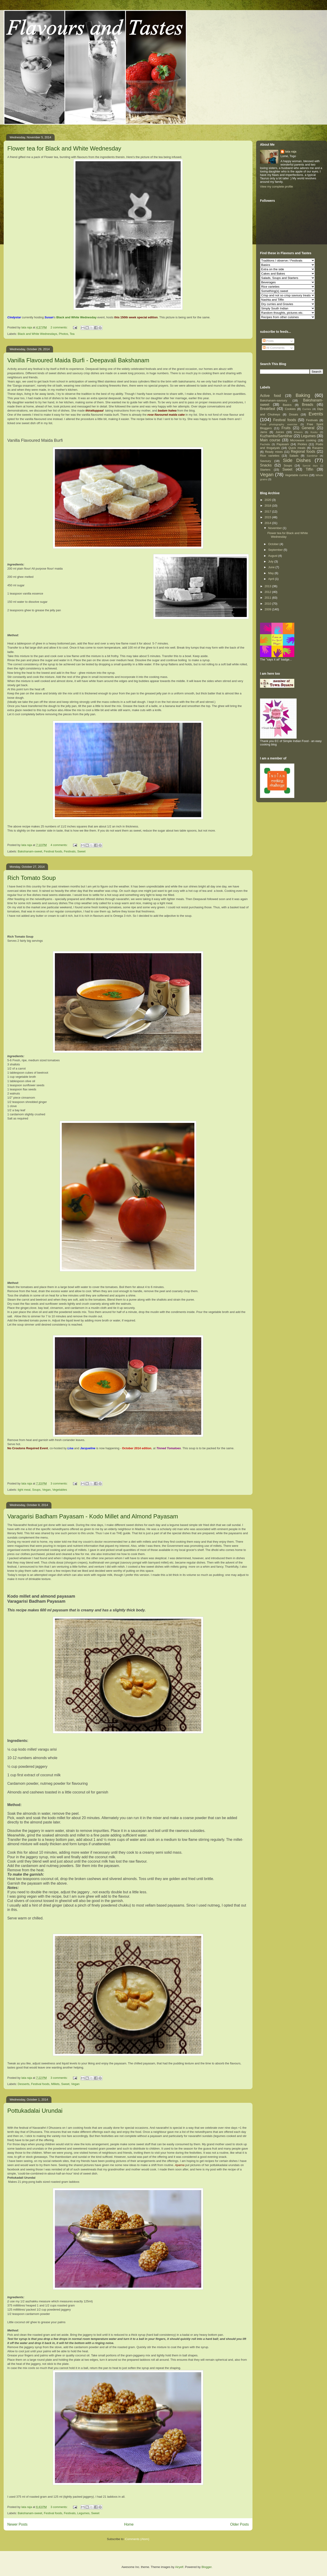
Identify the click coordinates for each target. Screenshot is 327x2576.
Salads (293, 455)
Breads (307, 405)
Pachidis (265, 444)
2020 (268, 500)
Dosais (293, 414)
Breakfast (267, 409)
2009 (268, 609)
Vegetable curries (296, 475)
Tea (72, 334)
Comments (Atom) (137, 2539)
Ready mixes (274, 451)
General (308, 428)
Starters (265, 469)
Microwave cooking (303, 440)
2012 (268, 592)
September (276, 549)
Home (129, 2524)
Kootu (314, 432)
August (273, 555)
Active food (270, 396)
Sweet (81, 851)
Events (315, 413)
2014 (268, 523)
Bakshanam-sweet (30, 851)
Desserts (23, 2084)
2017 (268, 511)
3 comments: (59, 1483)
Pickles (302, 444)
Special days (310, 465)
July (271, 561)
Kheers (298, 432)
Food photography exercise (278, 424)
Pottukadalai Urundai (34, 2110)
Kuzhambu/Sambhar (276, 436)
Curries (306, 408)
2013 (268, 586)
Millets (55, 2084)
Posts (268, 341)
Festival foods (53, 851)
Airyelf (179, 2567)
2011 (268, 597)
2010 (268, 603)
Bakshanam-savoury (273, 400)
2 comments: (59, 327)
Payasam (282, 444)
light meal (24, 1489)
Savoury (265, 461)
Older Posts (239, 2524)
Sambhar (312, 455)
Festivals (69, 851)
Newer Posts (17, 2524)
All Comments (274, 347)
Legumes (83, 2513)
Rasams (317, 448)
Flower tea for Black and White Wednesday (64, 148)
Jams (263, 432)
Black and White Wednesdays (37, 334)
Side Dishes (297, 460)
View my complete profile (276, 186)
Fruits (285, 428)
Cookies (290, 409)
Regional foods (303, 451)
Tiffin (309, 469)
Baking (303, 395)
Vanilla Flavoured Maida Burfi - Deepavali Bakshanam (78, 360)
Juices (280, 432)
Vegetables (59, 1489)
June (272, 567)
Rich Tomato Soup (31, 877)
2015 (268, 517)
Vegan (46, 1489)
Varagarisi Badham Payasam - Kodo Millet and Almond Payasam (92, 1516)
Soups (36, 1489)
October (274, 544)
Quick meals (297, 448)
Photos (63, 334)
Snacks (266, 465)
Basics (287, 405)
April (271, 579)
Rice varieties (269, 455)
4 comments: (59, 845)
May (271, 573)
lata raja (290, 151)
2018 (268, 505)
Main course (270, 440)
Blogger (206, 2567)
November (275, 528)
